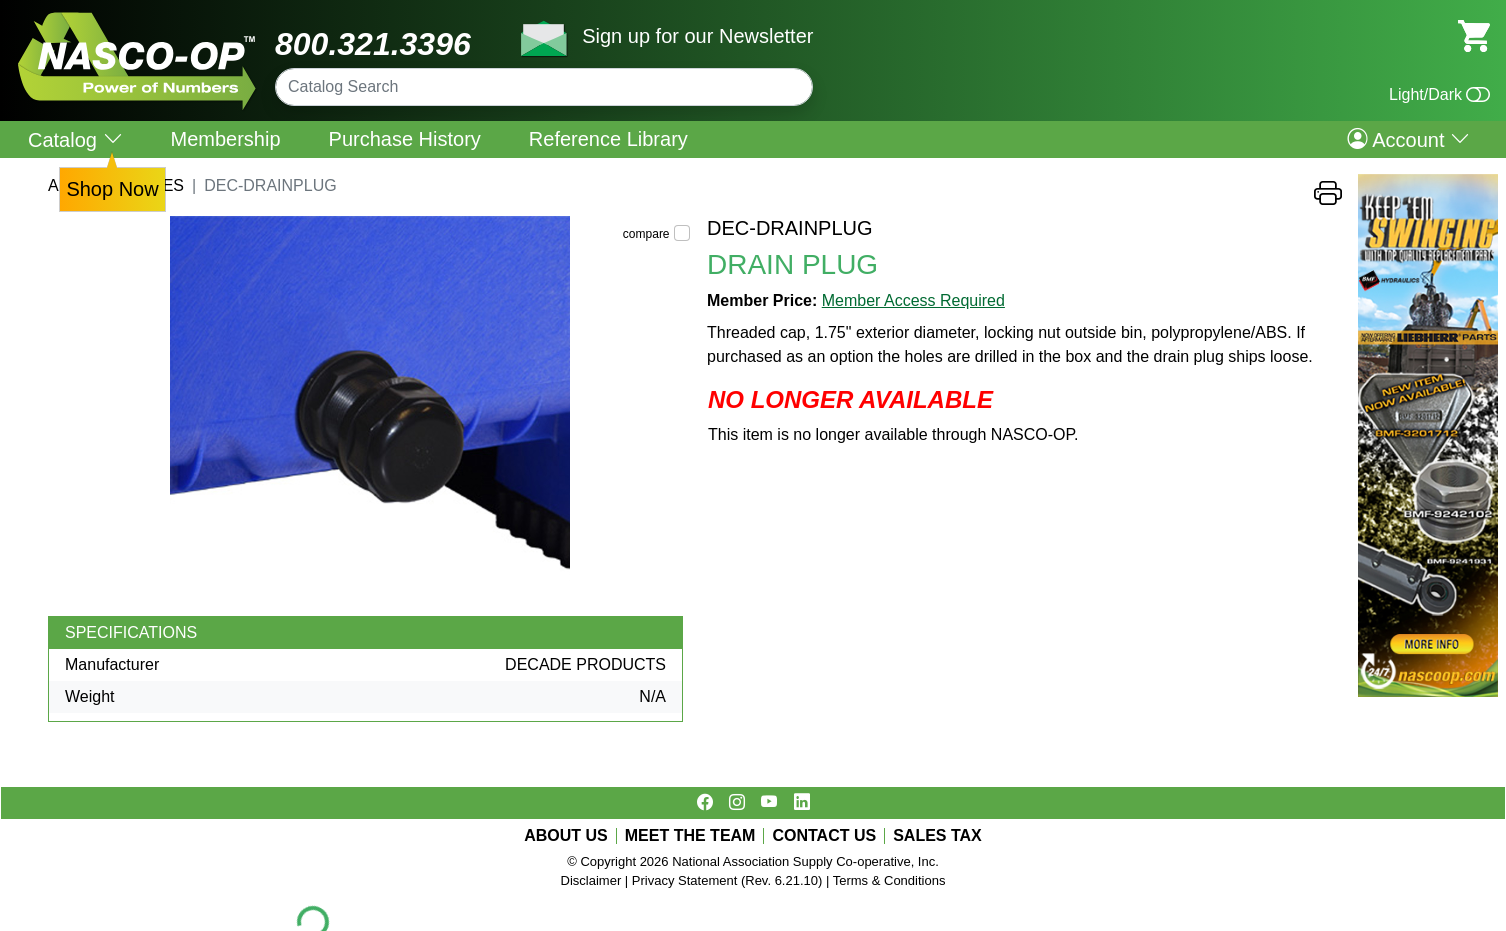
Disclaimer (591, 880)
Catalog (75, 139)
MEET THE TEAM (690, 836)
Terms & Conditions (889, 880)
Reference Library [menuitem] (608, 139)
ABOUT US (566, 836)
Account (1408, 139)
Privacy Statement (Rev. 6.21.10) (727, 880)
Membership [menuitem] (226, 139)
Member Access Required (913, 300)
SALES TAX (937, 836)
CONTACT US (824, 836)
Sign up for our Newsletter (697, 36)
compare (646, 234)
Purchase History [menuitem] (405, 139)
